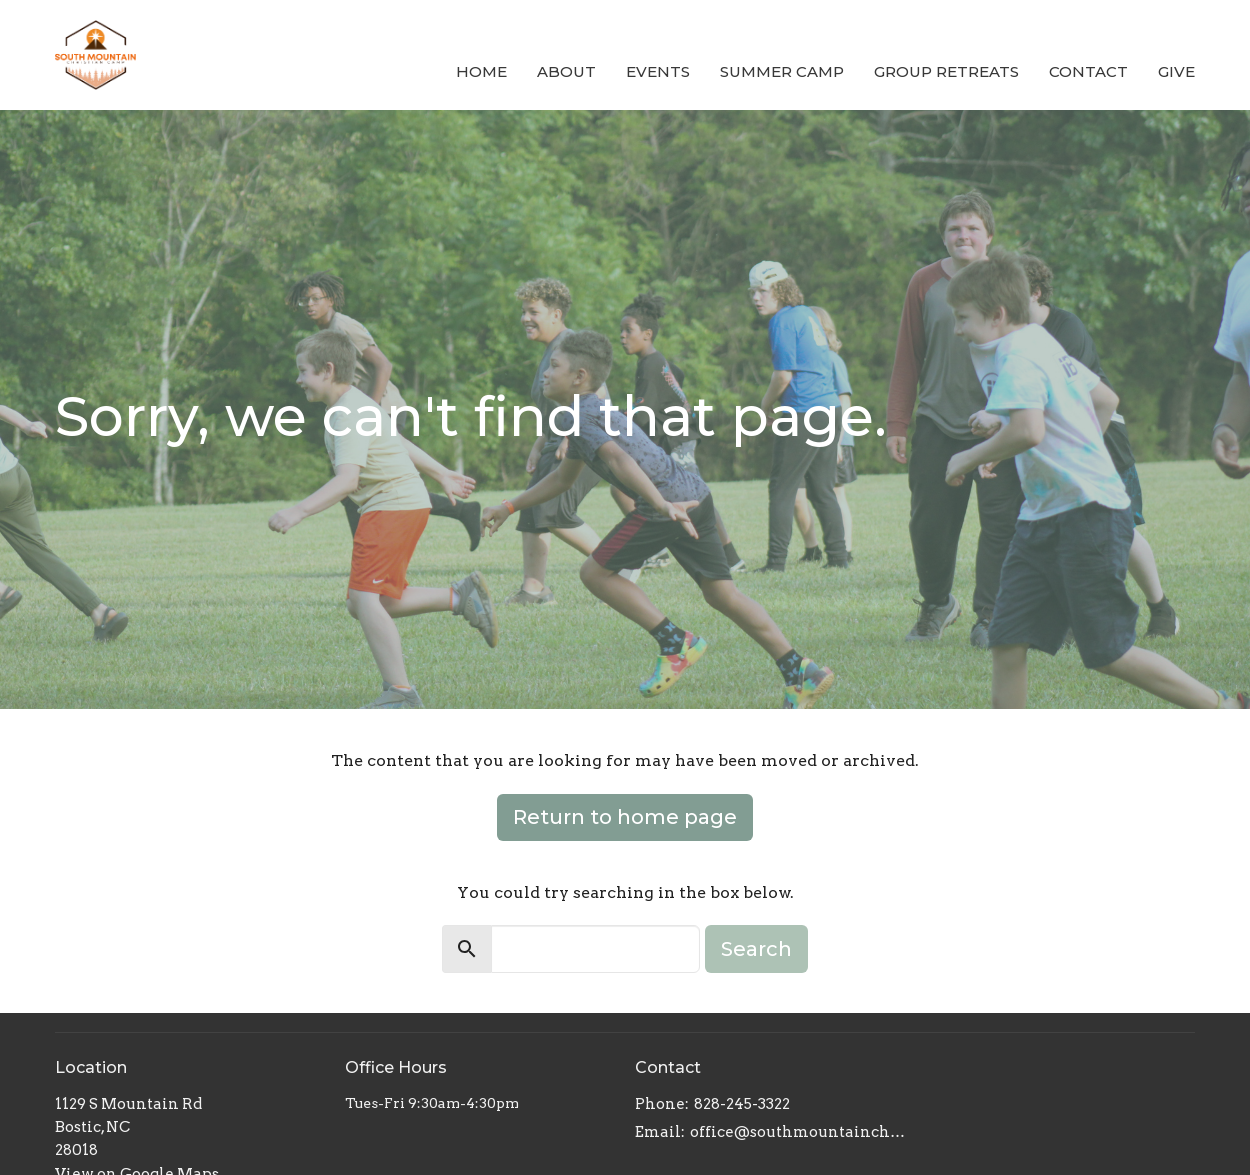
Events (658, 71)
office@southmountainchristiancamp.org (797, 1132)
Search (756, 949)
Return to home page (625, 817)
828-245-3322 (742, 1104)
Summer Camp (782, 71)
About (566, 71)
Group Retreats (946, 71)
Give (1176, 71)
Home (481, 71)
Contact (1088, 71)
